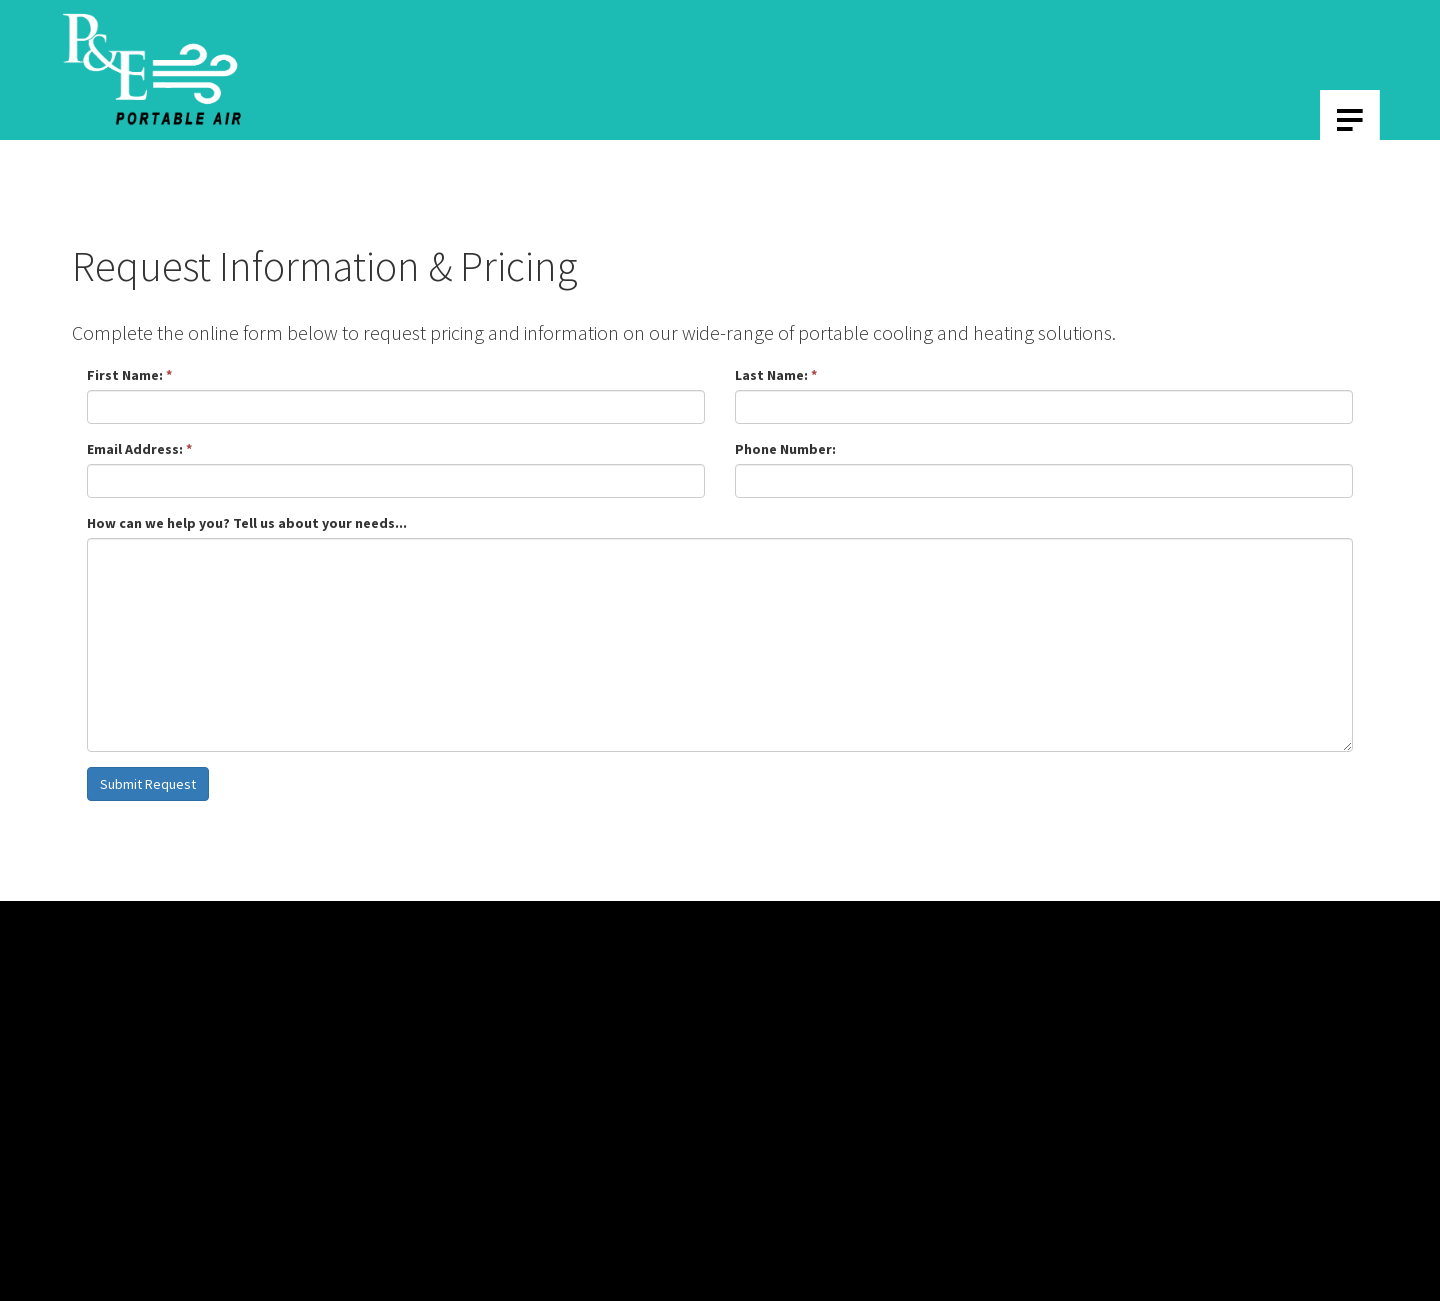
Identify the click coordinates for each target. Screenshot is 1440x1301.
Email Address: (139, 449)
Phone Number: (785, 449)
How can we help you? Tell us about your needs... (247, 523)
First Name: (129, 375)
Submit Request (148, 784)
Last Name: (776, 375)
